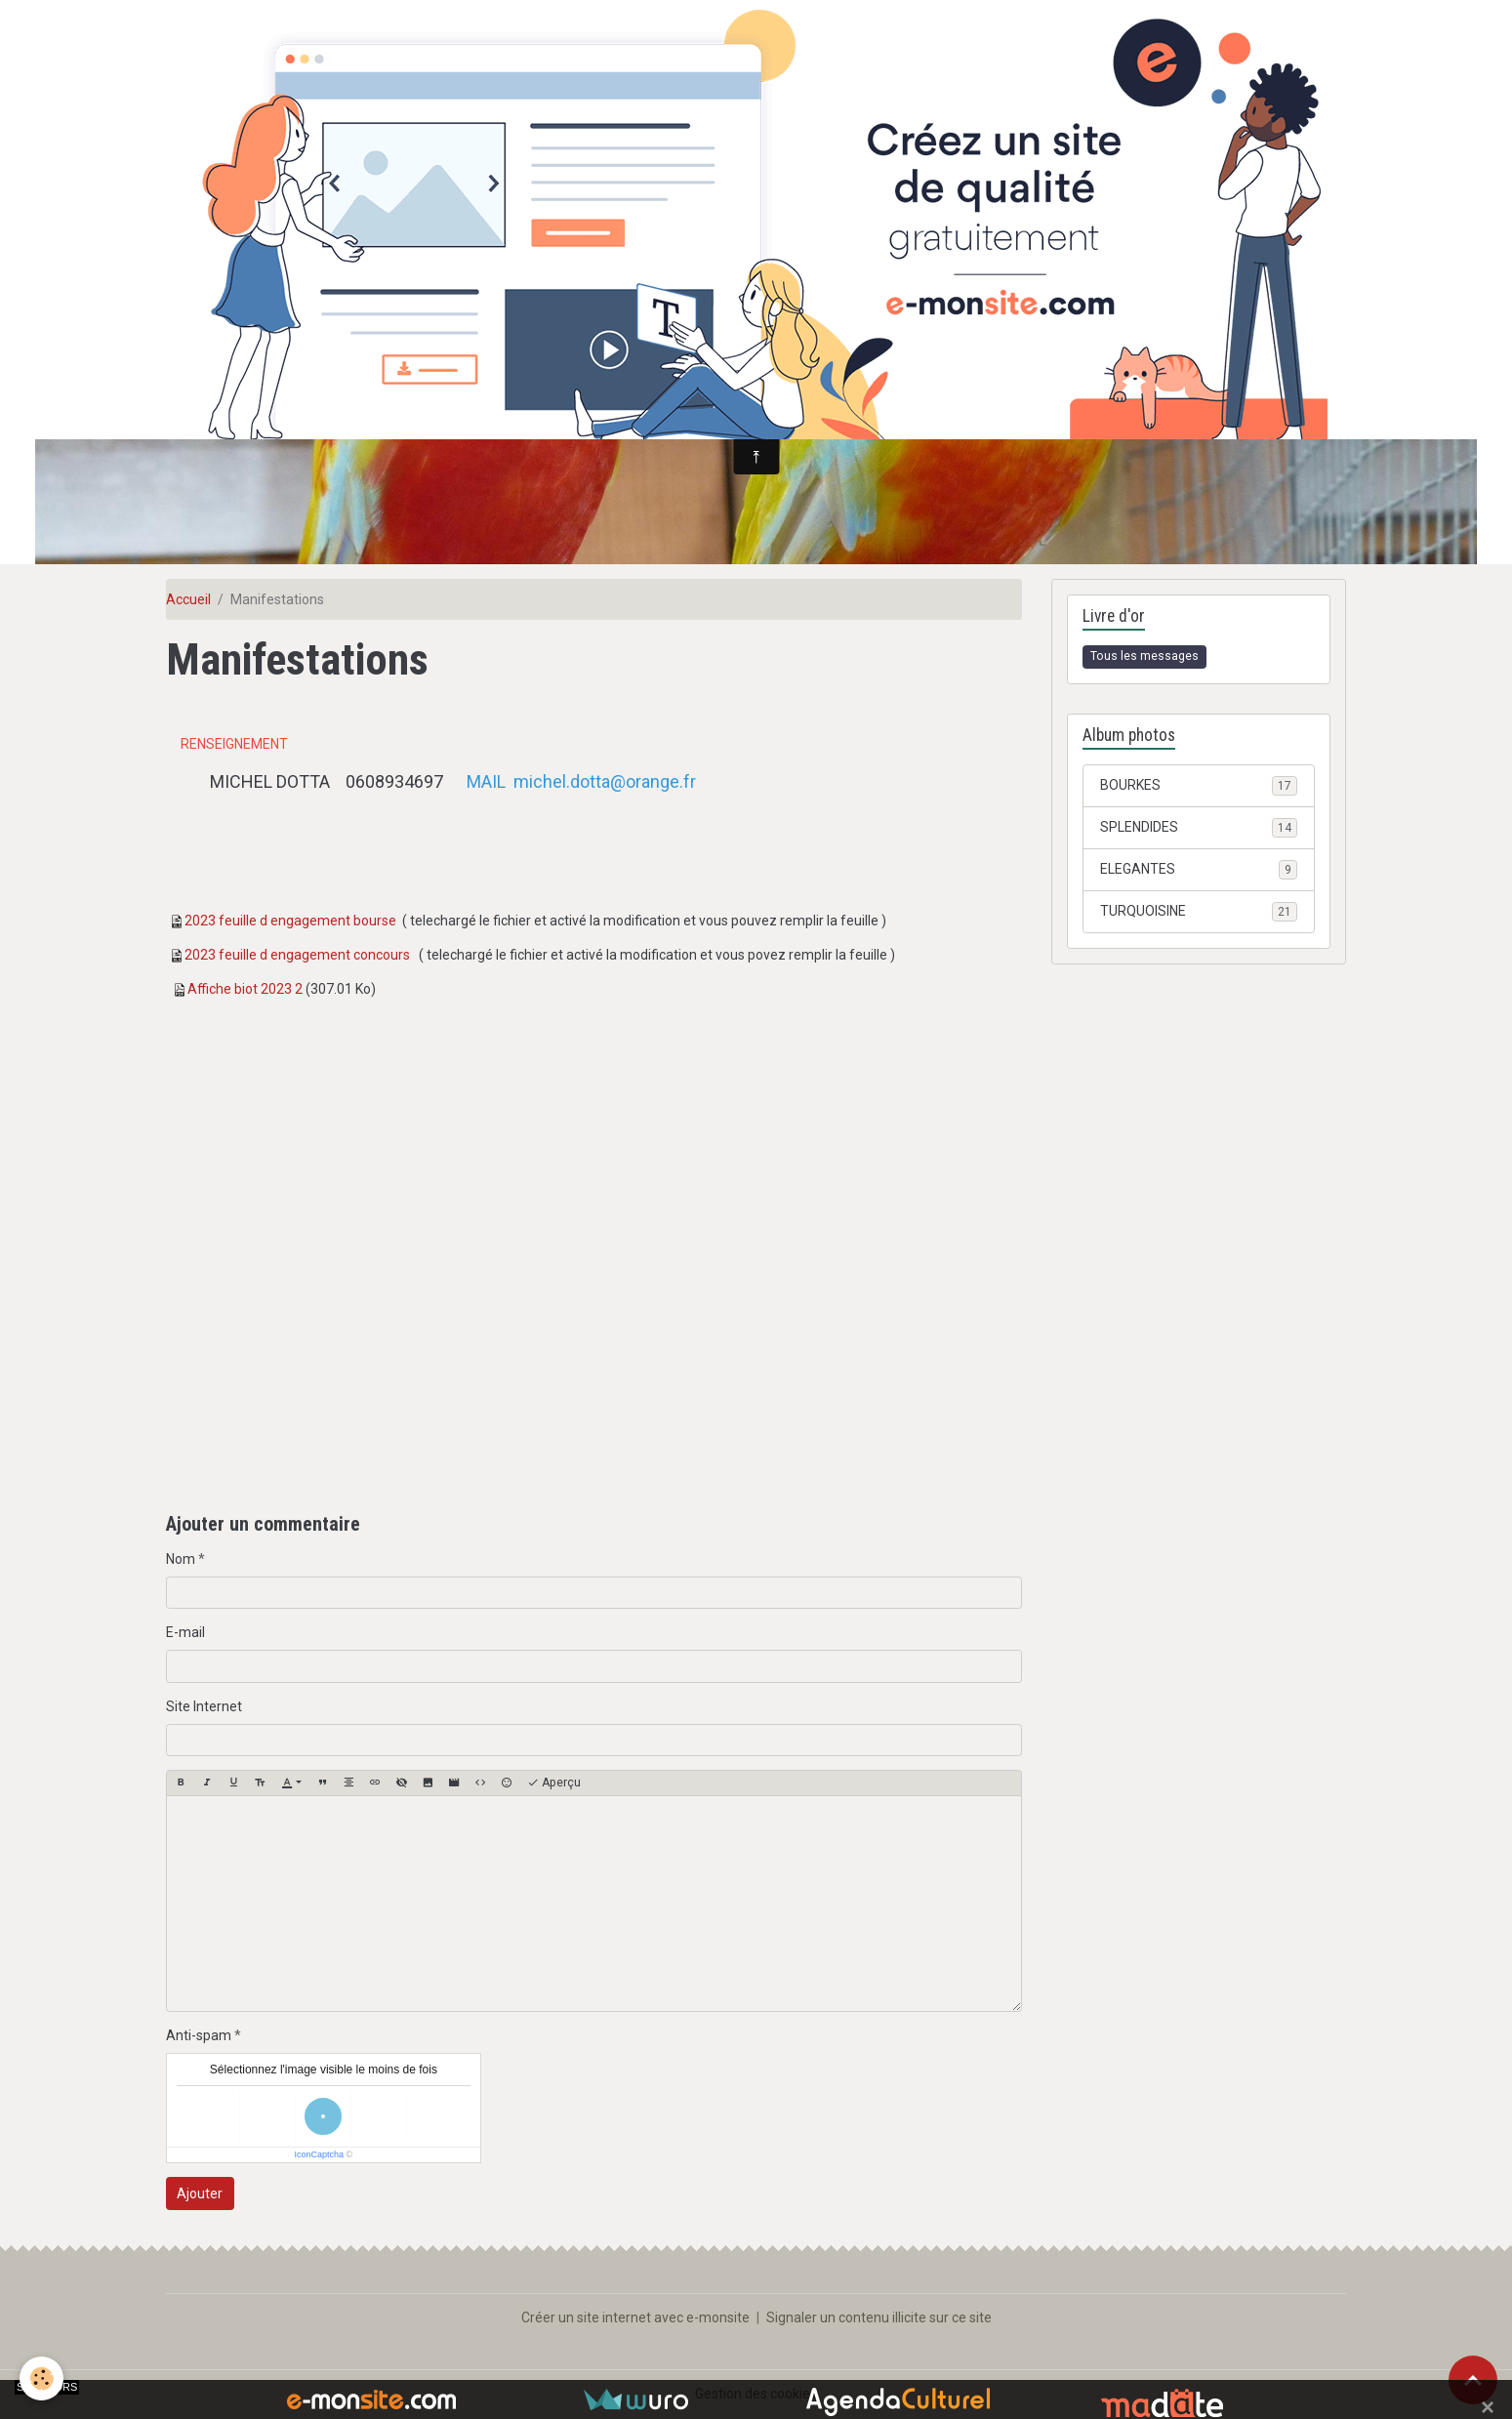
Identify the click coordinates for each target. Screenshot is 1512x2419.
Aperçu (554, 1783)
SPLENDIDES (1198, 828)
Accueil (188, 599)
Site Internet (204, 1706)
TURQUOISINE (1198, 912)
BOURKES (1198, 786)
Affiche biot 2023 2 (245, 989)
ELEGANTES (1198, 870)
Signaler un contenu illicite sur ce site (879, 2317)
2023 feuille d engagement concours (297, 955)
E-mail (185, 1632)
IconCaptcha (320, 2154)
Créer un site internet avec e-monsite (635, 2317)
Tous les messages (1144, 656)
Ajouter (200, 2193)
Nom (180, 1559)
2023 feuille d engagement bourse (290, 920)
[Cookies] (41, 2378)
